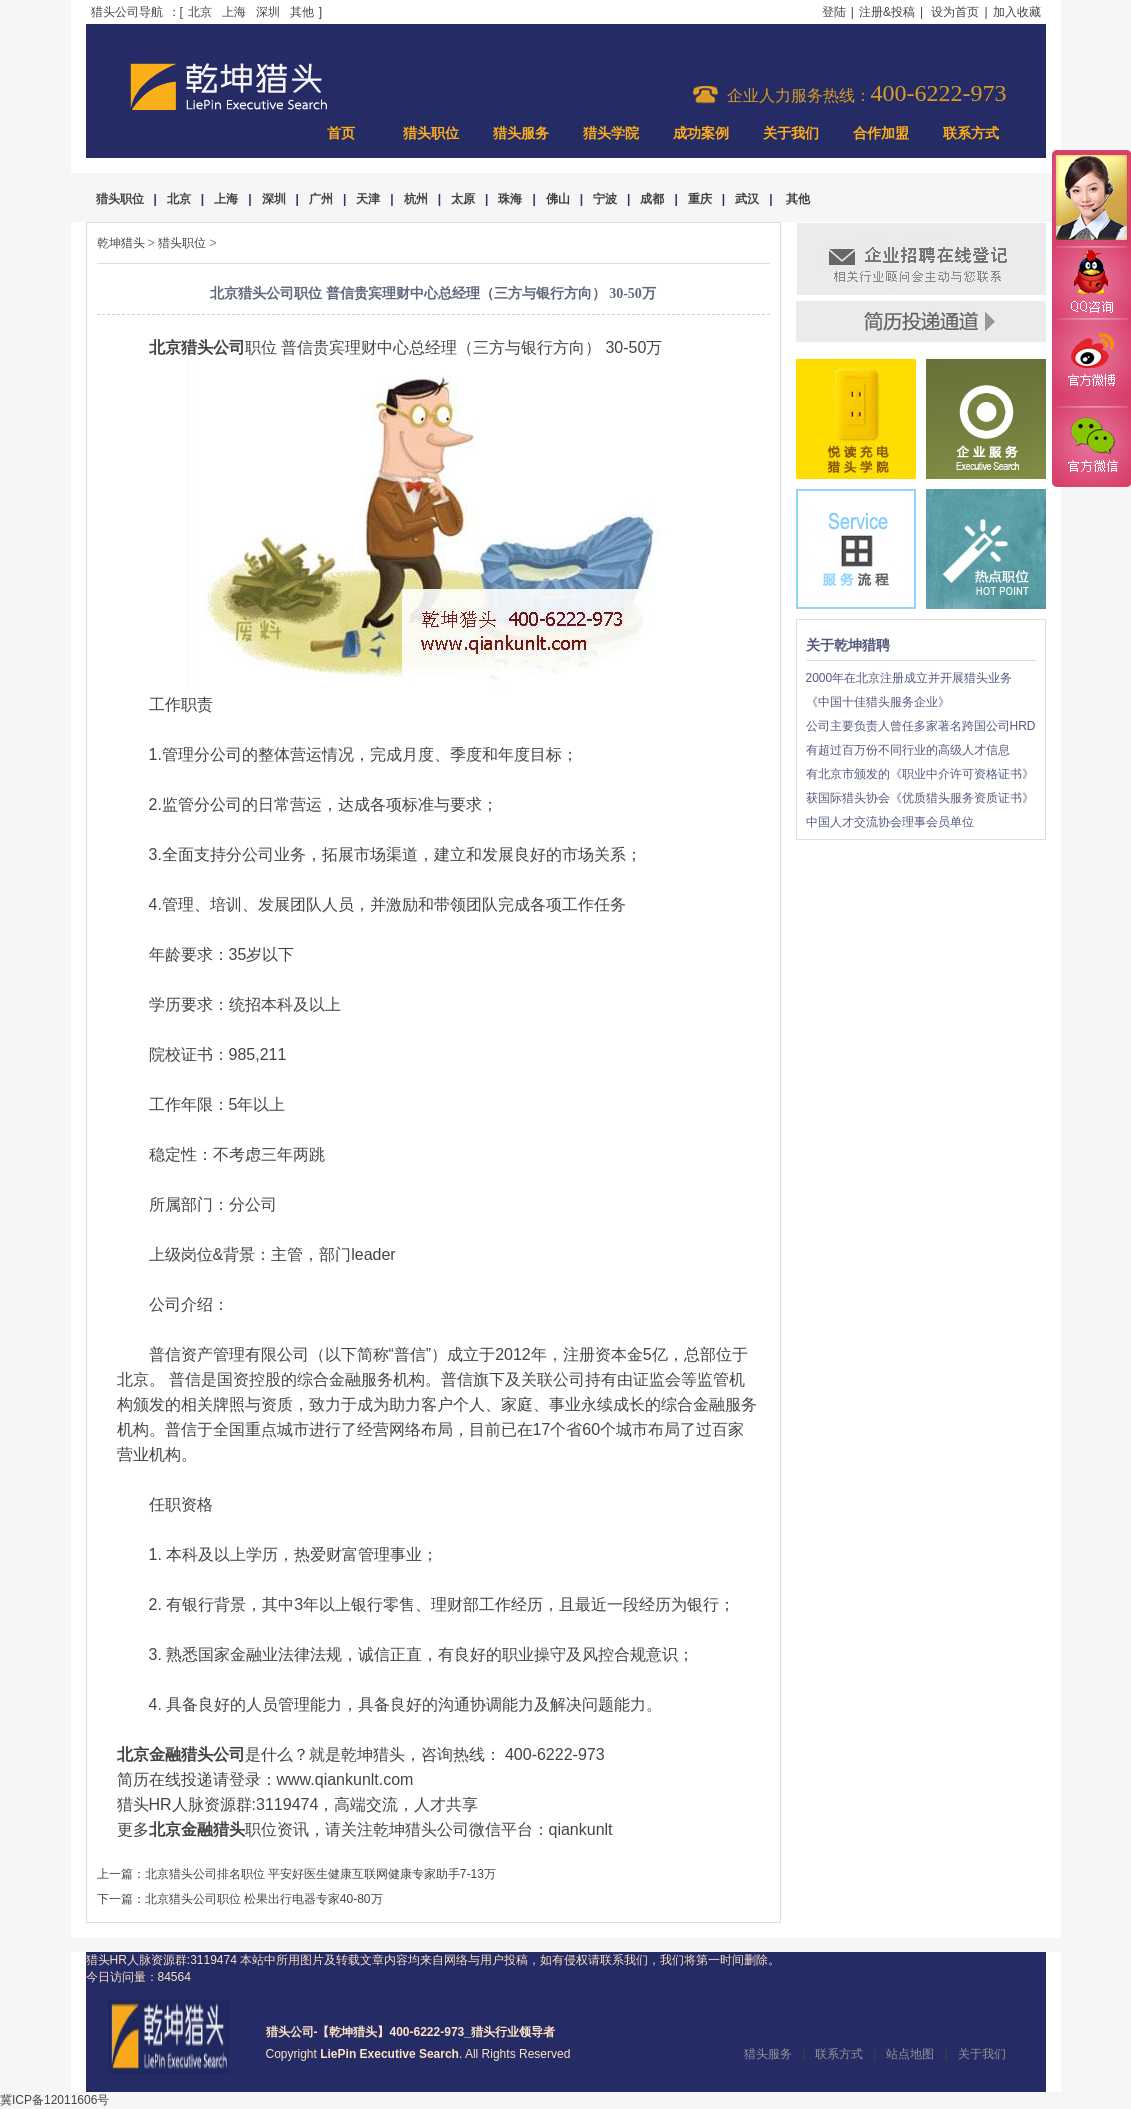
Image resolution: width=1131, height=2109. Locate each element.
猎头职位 (431, 133)
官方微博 (1091, 363)
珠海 (510, 199)
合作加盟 (881, 133)
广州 (321, 199)
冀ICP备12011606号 (54, 2100)
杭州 (416, 199)
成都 (652, 199)
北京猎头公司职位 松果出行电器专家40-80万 (264, 1899)
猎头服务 (521, 133)
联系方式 (971, 133)
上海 (234, 12)
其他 (302, 12)
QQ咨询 (1091, 283)
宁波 (605, 199)
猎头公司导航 (127, 12)
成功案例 (701, 133)
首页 (341, 133)
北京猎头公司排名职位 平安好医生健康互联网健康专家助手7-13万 (320, 1874)
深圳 (268, 12)
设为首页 (955, 12)
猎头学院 (611, 133)
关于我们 (791, 133)
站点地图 (910, 2054)
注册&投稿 (887, 12)
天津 (368, 199)
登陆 (834, 12)
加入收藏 (1017, 12)
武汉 (747, 199)
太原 (463, 199)
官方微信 (1091, 446)
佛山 (558, 199)
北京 (200, 12)
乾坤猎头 (121, 243)
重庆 (700, 199)
